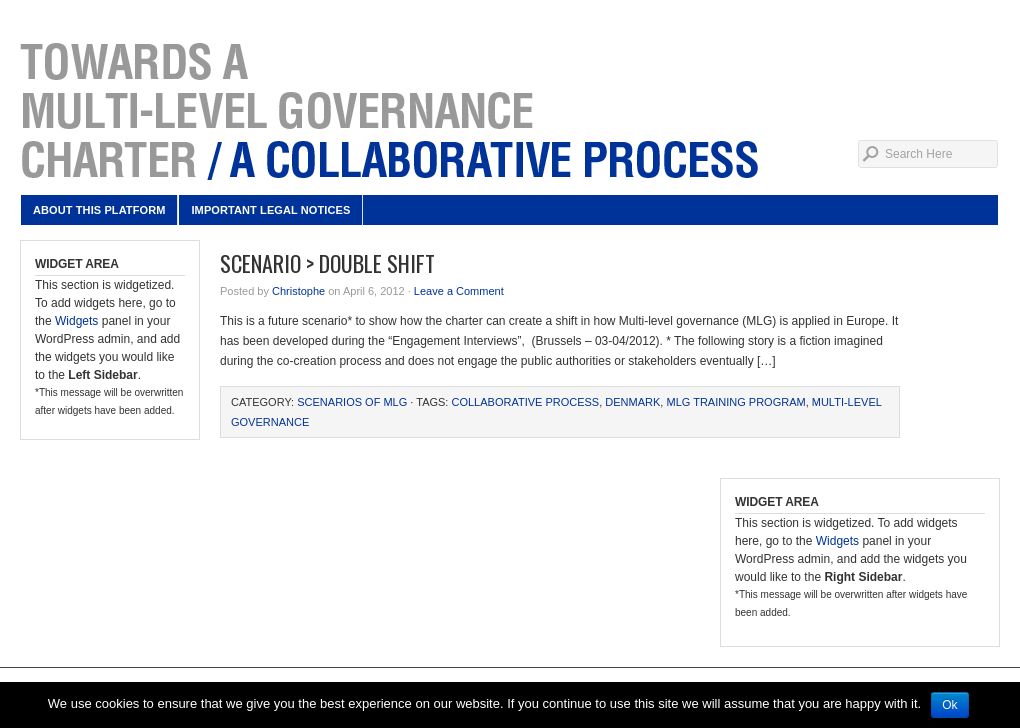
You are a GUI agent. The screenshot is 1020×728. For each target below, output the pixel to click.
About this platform (99, 210)
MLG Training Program (735, 402)
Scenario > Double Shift (327, 263)
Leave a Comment (459, 291)
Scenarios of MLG (352, 402)
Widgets (76, 321)
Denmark (632, 402)
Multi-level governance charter (510, 110)
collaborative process (525, 402)
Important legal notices (270, 210)
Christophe (298, 291)
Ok (949, 705)
